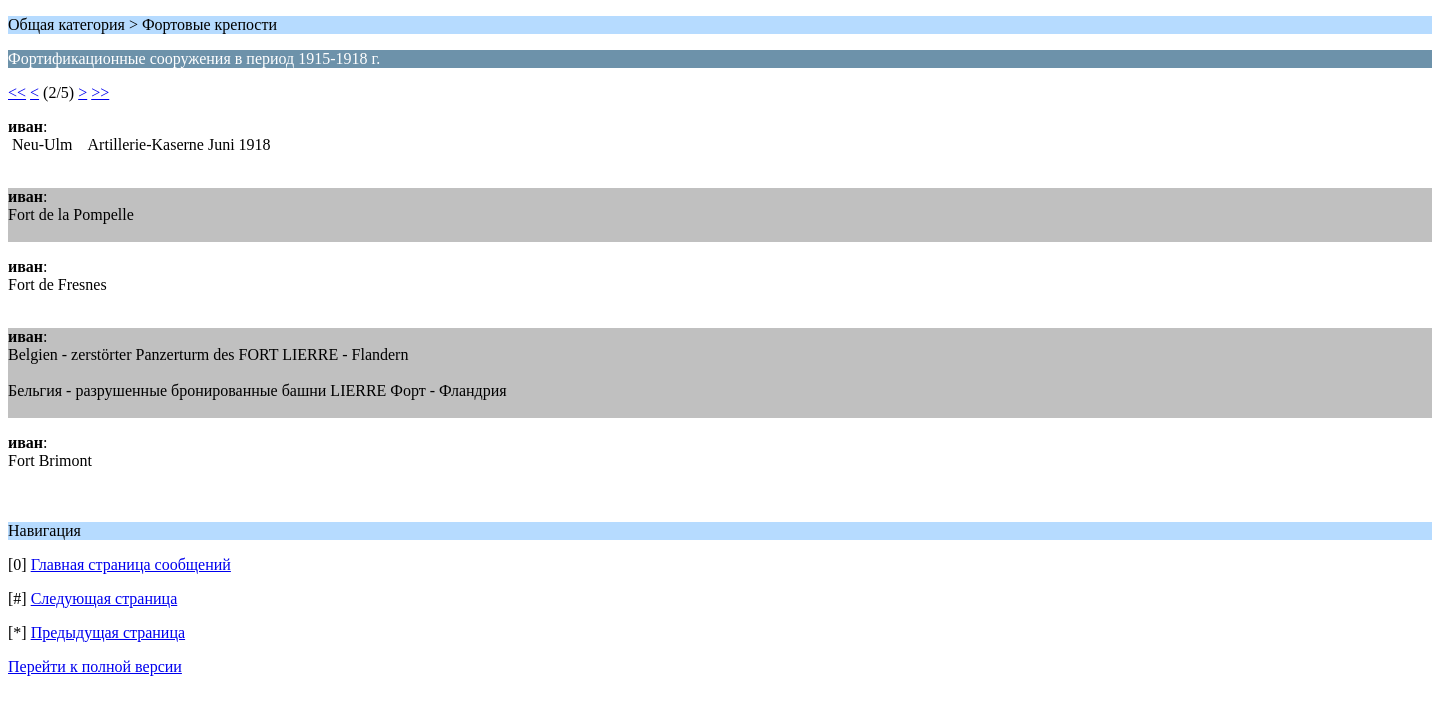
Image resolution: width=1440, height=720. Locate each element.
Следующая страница (104, 598)
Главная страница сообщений (131, 564)
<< (17, 92)
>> (100, 92)
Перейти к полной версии (95, 666)
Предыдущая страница (108, 632)
